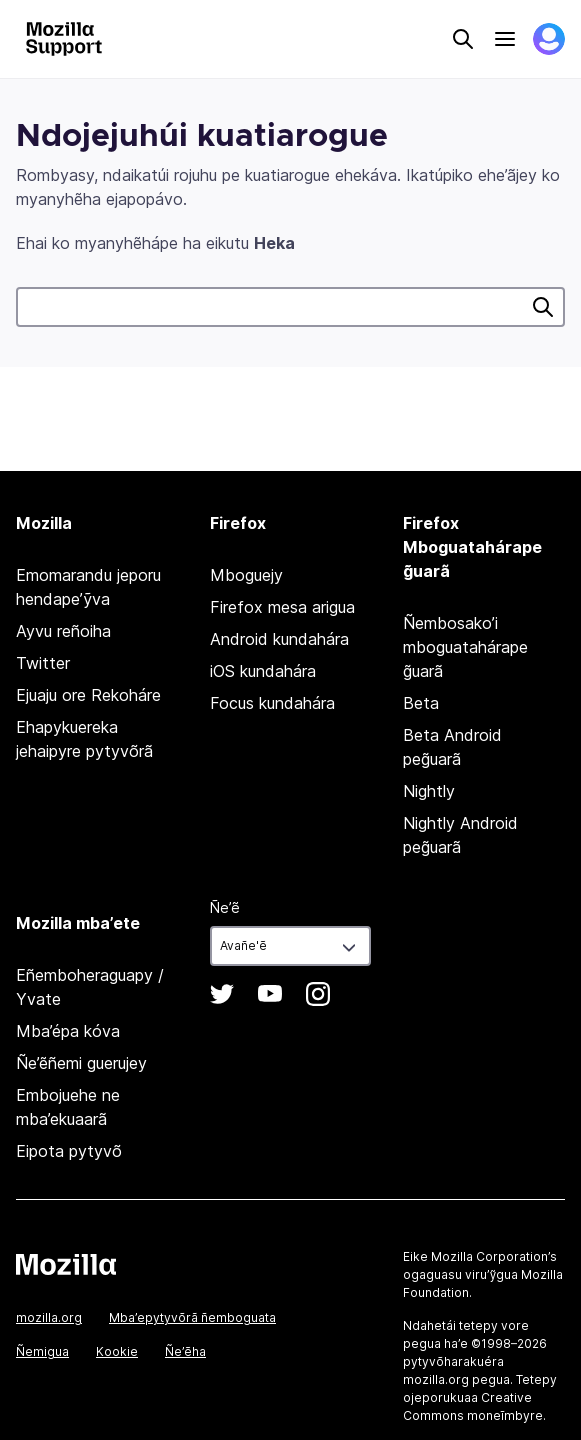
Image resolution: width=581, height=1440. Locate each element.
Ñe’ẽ (225, 907)
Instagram (318, 994)
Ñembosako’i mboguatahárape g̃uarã (465, 647)
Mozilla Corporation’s (494, 1256)
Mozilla (66, 1264)
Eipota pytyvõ (69, 1151)
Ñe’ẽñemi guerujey (81, 1063)
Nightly (429, 791)
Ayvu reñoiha (63, 631)
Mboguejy (246, 575)
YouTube (270, 994)
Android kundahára (279, 639)
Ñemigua (42, 1351)
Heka (543, 307)
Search (463, 39)
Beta (421, 703)
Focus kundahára (272, 703)
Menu (505, 39)
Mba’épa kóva (68, 1031)
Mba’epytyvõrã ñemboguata (192, 1317)
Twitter (43, 663)
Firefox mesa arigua (282, 607)
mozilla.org (49, 1317)
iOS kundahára (263, 671)
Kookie (117, 1351)
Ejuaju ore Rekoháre (88, 695)
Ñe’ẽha (185, 1351)
